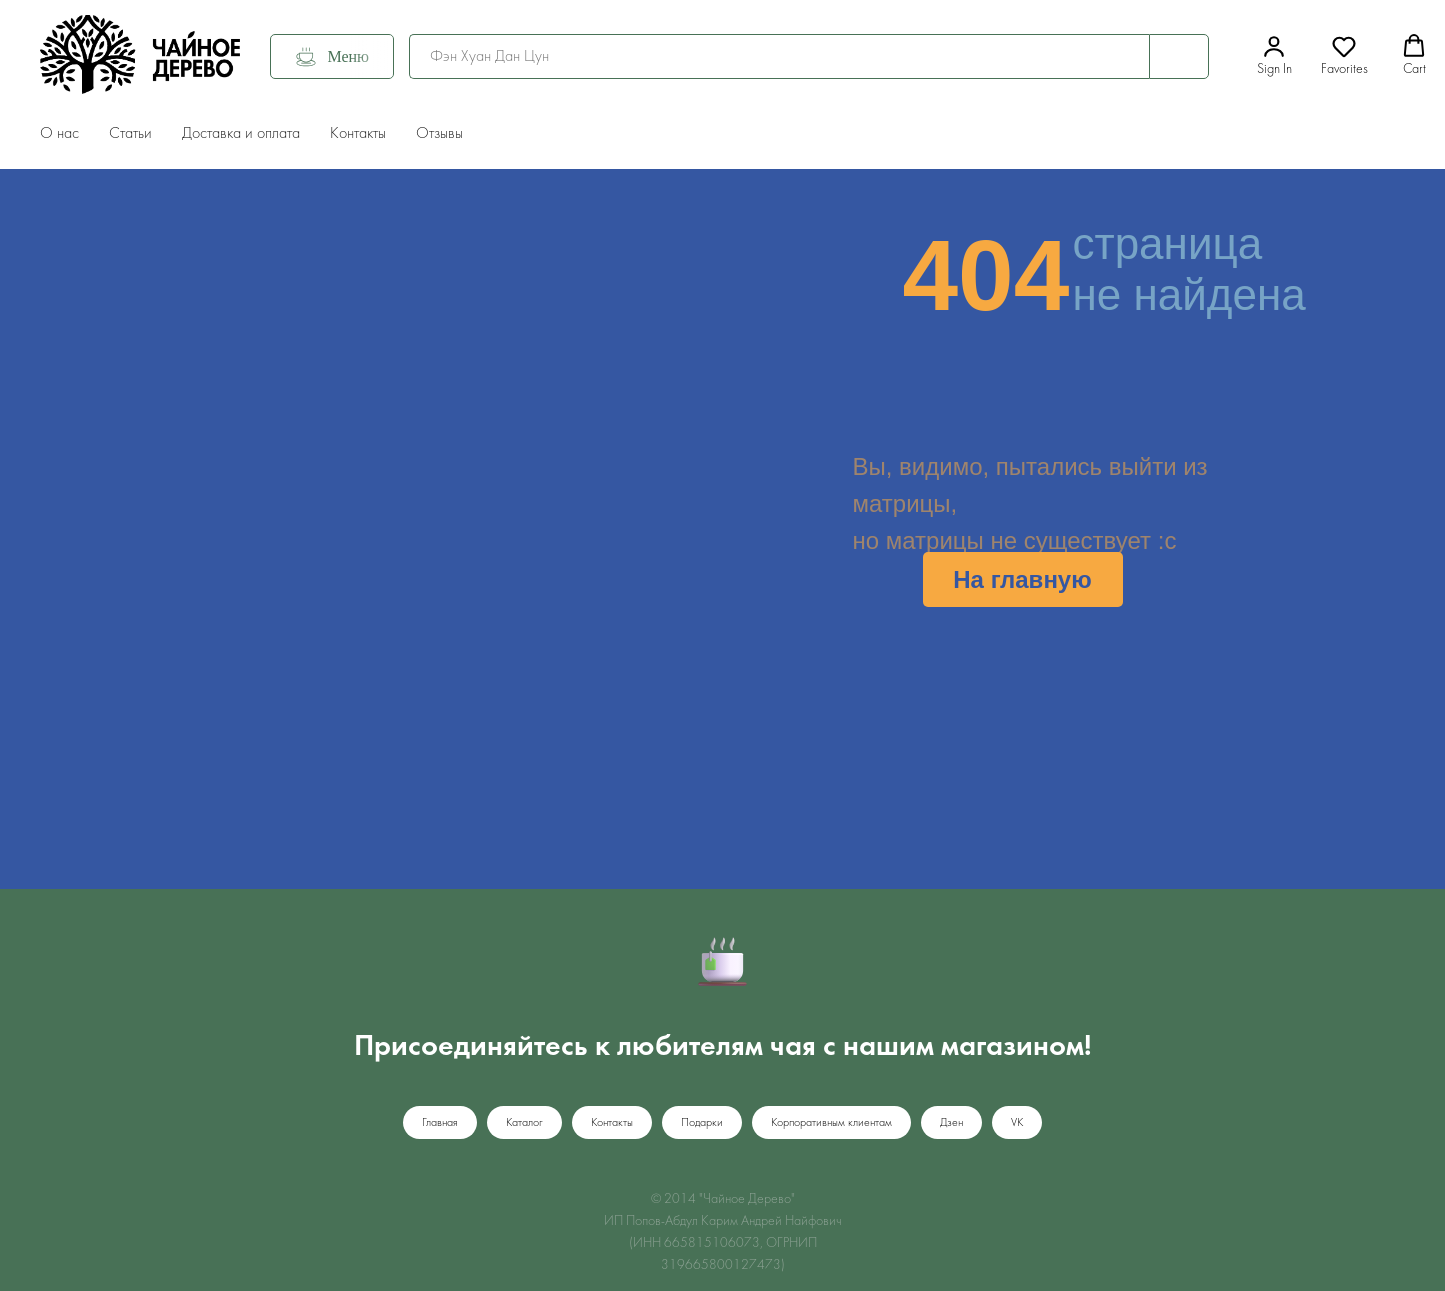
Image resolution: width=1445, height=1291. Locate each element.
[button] (1274, 55)
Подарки (702, 1123)
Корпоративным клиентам (831, 1123)
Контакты (358, 134)
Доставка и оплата (241, 134)
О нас (59, 134)
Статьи (130, 134)
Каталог (524, 1123)
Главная (440, 1123)
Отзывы (439, 134)
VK (1017, 1123)
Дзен (951, 1123)
